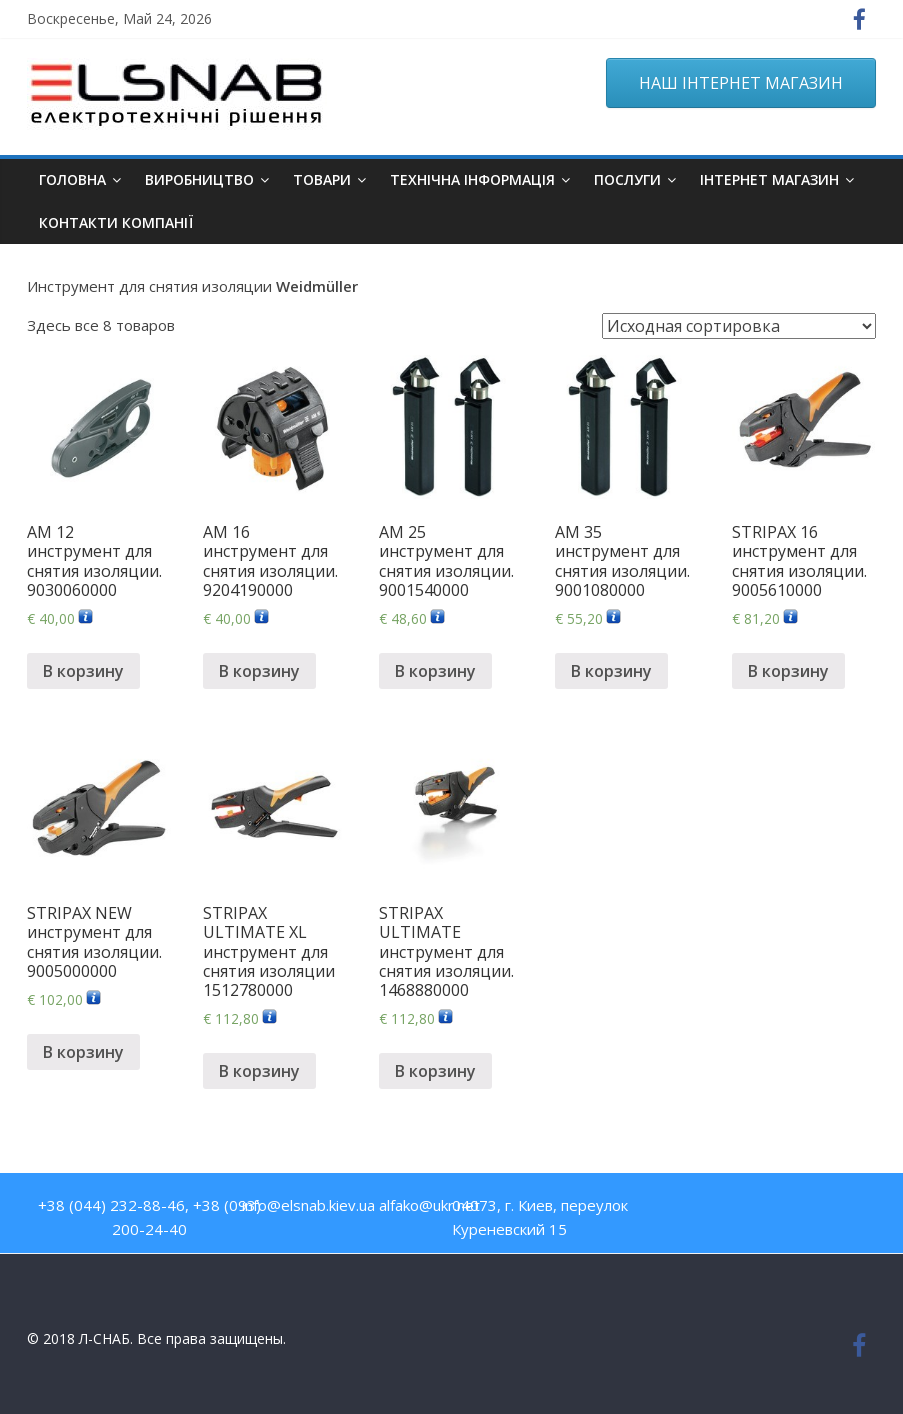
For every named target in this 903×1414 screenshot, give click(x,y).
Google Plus (822, 1209)
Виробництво (199, 179)
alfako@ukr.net (429, 1205)
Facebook (693, 1209)
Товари (322, 179)
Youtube (736, 1209)
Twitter (779, 1209)
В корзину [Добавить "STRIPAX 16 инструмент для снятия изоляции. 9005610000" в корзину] (788, 671)
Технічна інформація (472, 179)
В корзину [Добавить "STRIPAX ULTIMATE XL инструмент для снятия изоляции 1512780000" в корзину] (259, 1071)
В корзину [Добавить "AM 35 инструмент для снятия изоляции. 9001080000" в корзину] (611, 671)
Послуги (627, 179)
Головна (72, 179)
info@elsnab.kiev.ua (308, 1205)
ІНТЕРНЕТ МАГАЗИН (769, 179)
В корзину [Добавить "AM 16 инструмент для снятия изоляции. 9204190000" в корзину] (259, 671)
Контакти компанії (116, 222)
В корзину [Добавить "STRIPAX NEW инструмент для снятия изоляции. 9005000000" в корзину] (83, 1052)
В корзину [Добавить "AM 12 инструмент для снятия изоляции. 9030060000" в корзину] (83, 671)
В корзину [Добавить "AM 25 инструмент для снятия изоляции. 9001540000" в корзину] (435, 671)
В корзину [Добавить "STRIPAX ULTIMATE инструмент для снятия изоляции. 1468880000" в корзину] (435, 1071)
